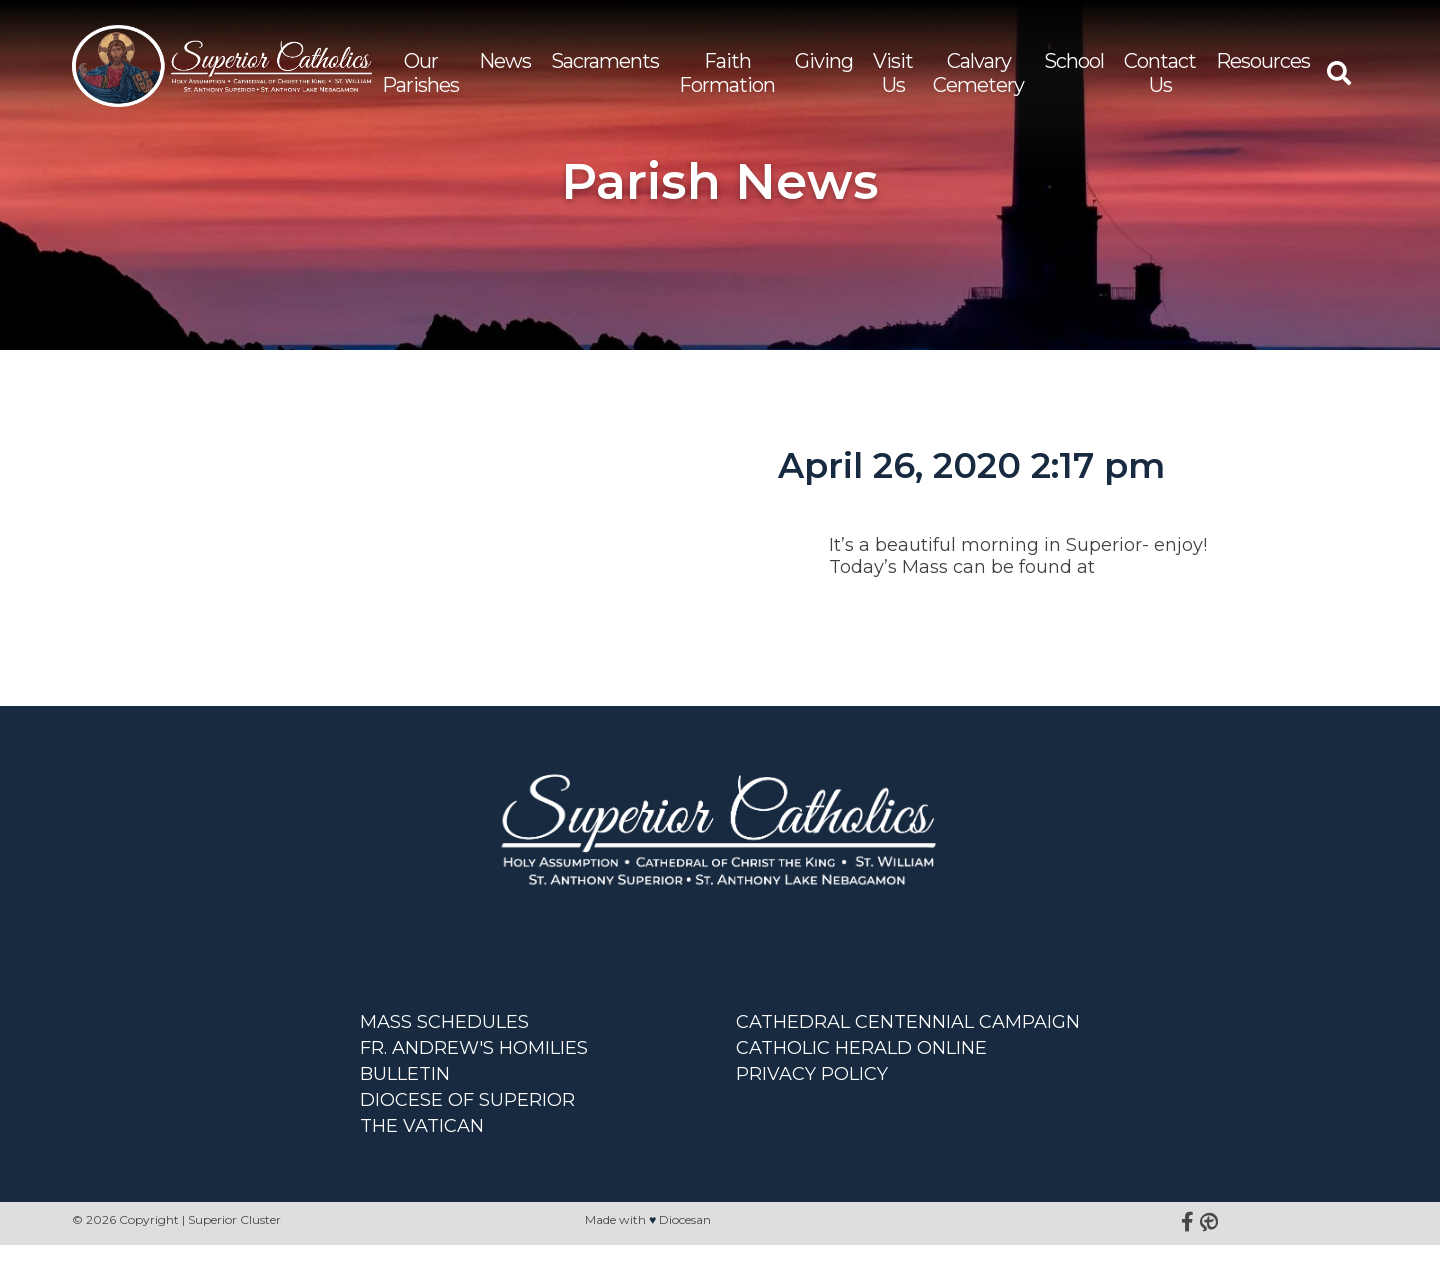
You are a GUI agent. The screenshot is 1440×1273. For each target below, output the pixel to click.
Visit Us (893, 81)
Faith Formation (727, 81)
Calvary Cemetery (978, 81)
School (1074, 69)
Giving (824, 69)
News (505, 69)
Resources (1263, 69)
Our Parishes (420, 81)
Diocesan (685, 1247)
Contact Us (1160, 81)
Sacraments (605, 69)
